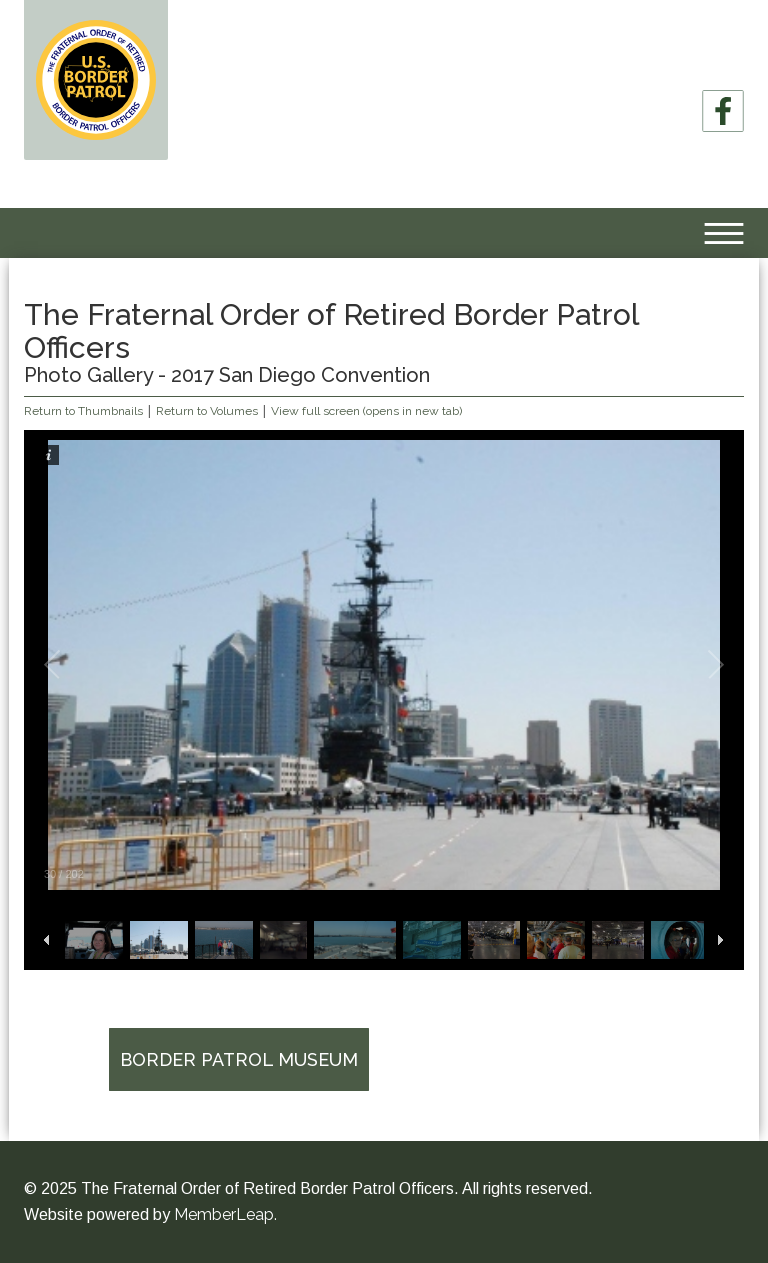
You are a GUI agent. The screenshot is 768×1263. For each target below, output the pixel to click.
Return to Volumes (207, 411)
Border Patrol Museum (239, 1059)
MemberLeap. (225, 1214)
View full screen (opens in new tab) (366, 411)
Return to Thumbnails (83, 411)
